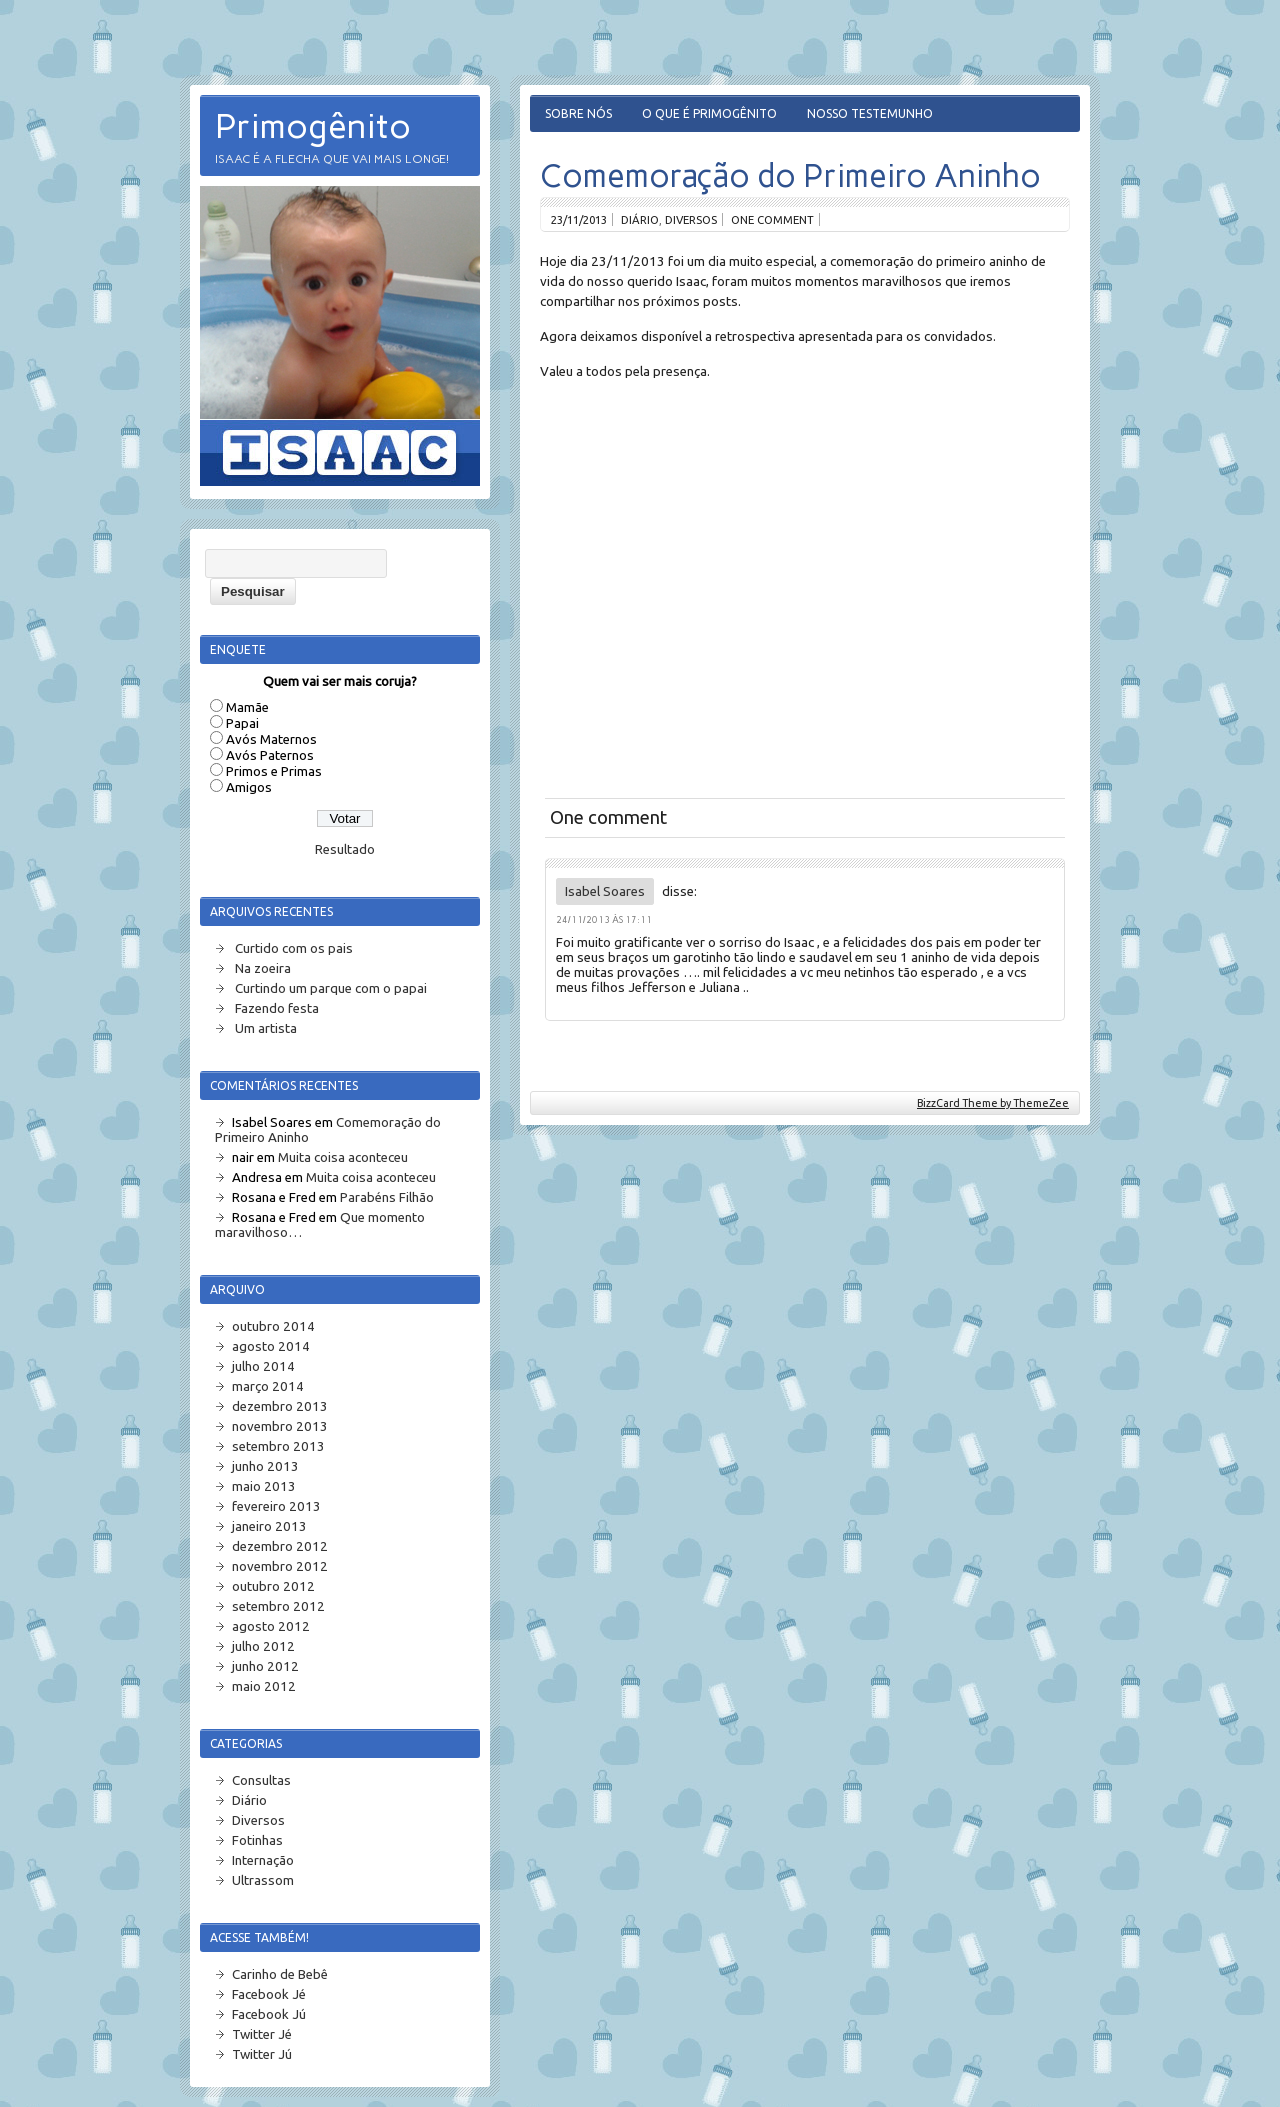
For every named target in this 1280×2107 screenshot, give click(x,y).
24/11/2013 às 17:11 (604, 919)
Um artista (266, 1028)
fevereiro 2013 (276, 1506)
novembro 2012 (280, 1566)
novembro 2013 (280, 1426)
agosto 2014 (271, 1346)
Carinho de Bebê (280, 1974)
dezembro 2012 (280, 1546)
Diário (640, 219)
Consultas (261, 1780)
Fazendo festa (277, 1008)
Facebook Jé (269, 1994)
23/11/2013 (579, 219)
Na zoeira (263, 968)
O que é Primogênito (709, 113)
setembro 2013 (278, 1446)
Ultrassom (263, 1880)
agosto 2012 (271, 1626)
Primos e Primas (274, 771)
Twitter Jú (262, 2054)
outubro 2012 (273, 1586)
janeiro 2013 (269, 1526)
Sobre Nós (578, 113)
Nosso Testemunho (870, 113)
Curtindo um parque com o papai (331, 988)
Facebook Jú (269, 2014)
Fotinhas (257, 1840)
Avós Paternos (270, 755)
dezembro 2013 (280, 1406)
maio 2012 (264, 1686)
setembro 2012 (278, 1606)
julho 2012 (263, 1646)
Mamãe (247, 707)
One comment (772, 219)
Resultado (345, 849)
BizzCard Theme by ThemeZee (993, 1103)
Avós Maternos (271, 739)
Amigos (249, 787)
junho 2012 (265, 1666)
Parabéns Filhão (387, 1197)
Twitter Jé (262, 2034)
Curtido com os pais (294, 948)
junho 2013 (265, 1466)
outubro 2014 (273, 1326)
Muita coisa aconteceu (343, 1157)
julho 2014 (263, 1366)
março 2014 (268, 1386)
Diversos (691, 219)
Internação (263, 1860)
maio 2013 (264, 1486)
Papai (242, 723)
